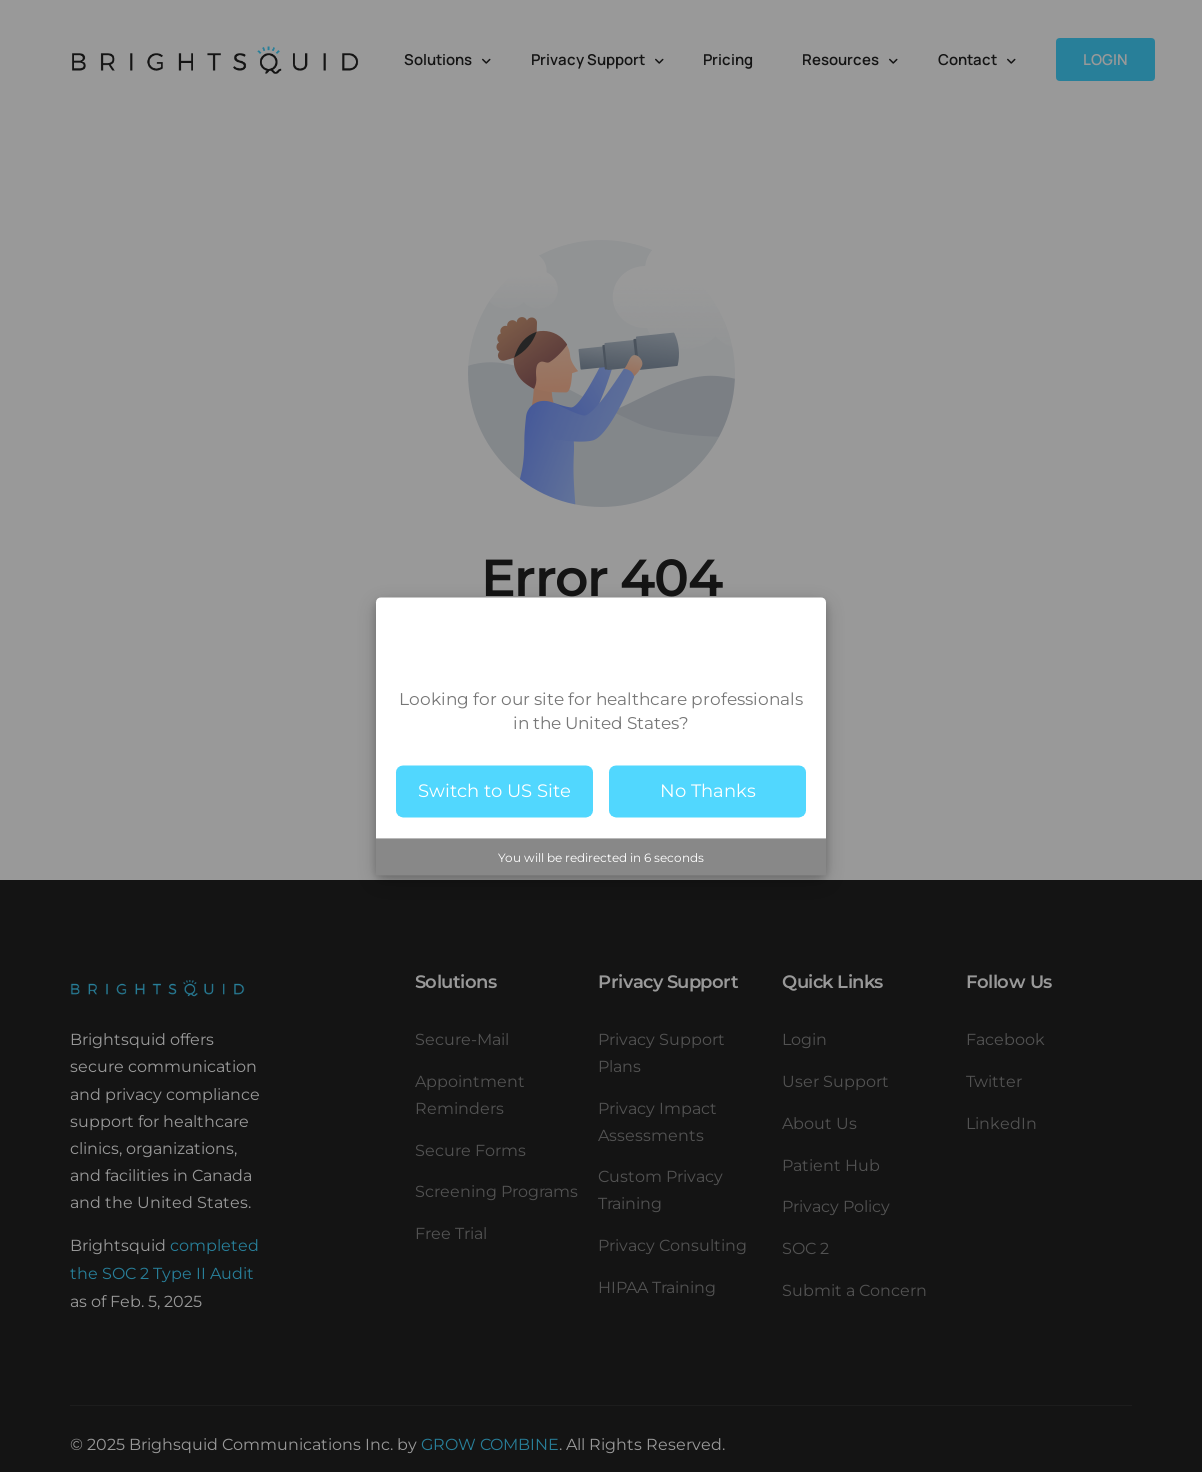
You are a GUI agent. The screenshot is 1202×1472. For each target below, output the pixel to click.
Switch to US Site (494, 791)
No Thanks (708, 791)
